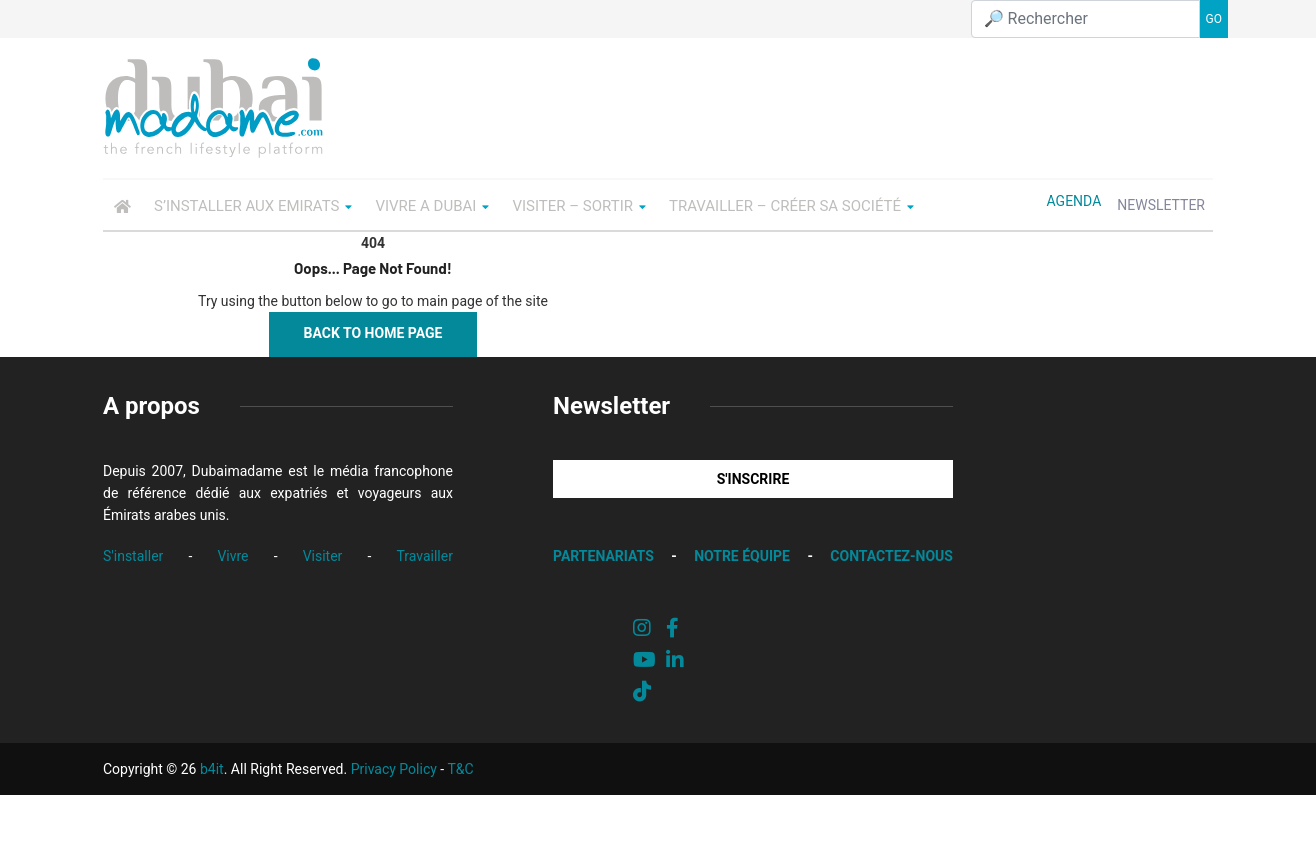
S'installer (133, 556)
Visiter (323, 556)
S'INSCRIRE (753, 479)
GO (1214, 19)
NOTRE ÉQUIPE (742, 556)
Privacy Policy (394, 769)
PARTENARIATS (603, 556)
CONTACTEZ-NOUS (891, 556)
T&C (460, 769)
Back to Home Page (373, 333)
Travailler (424, 556)
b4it (212, 769)
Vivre (232, 556)
